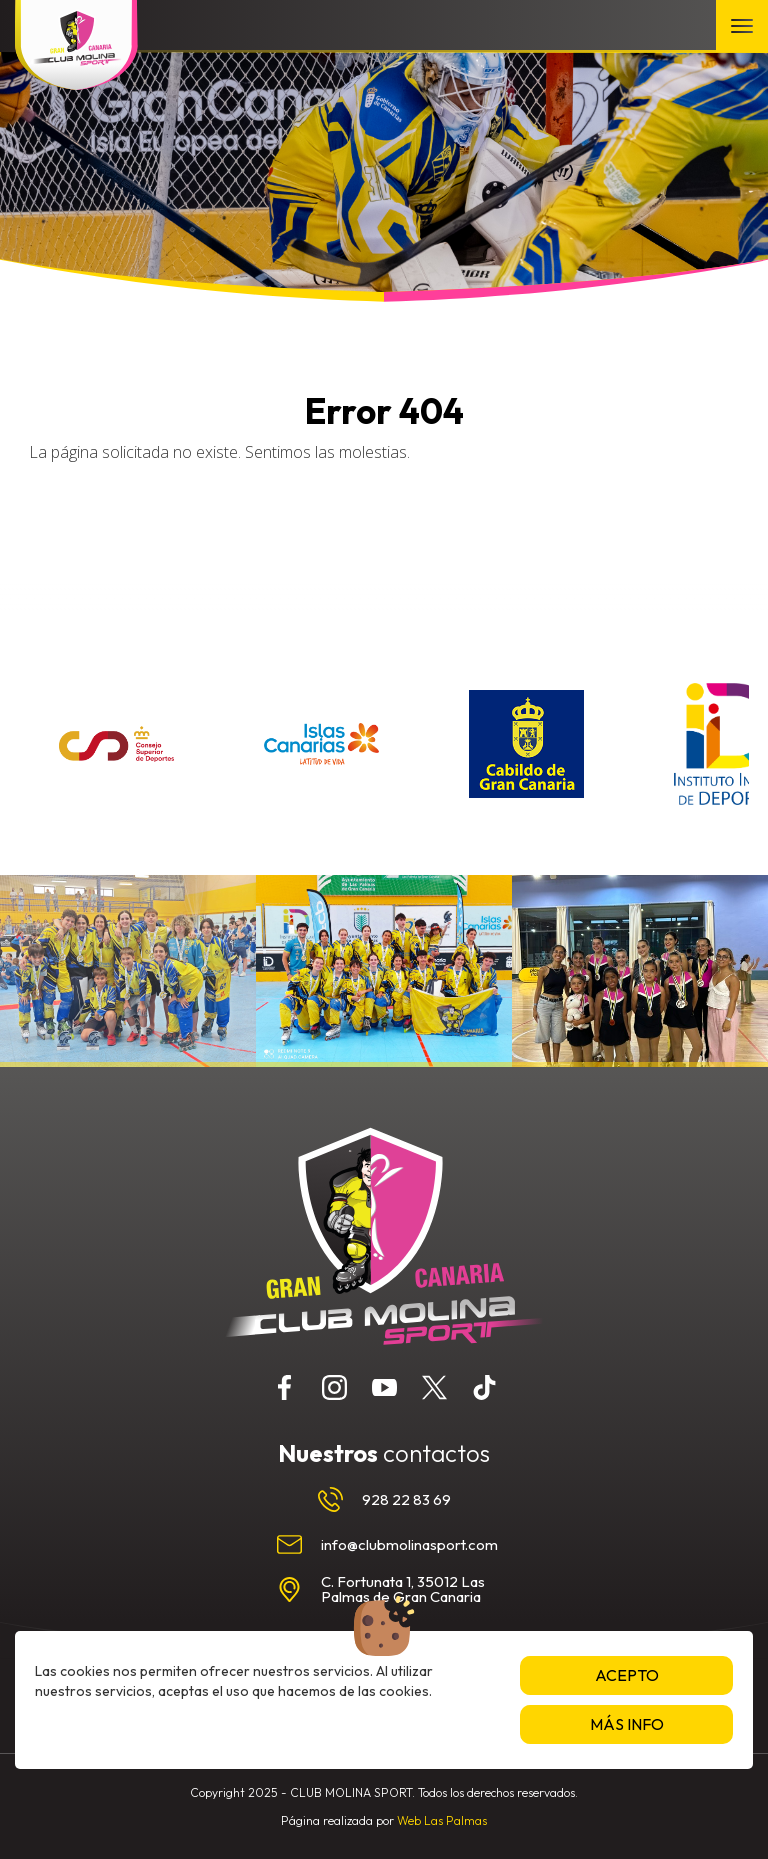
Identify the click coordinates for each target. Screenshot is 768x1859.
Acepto (627, 1675)
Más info (627, 1724)
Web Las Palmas (442, 1820)
